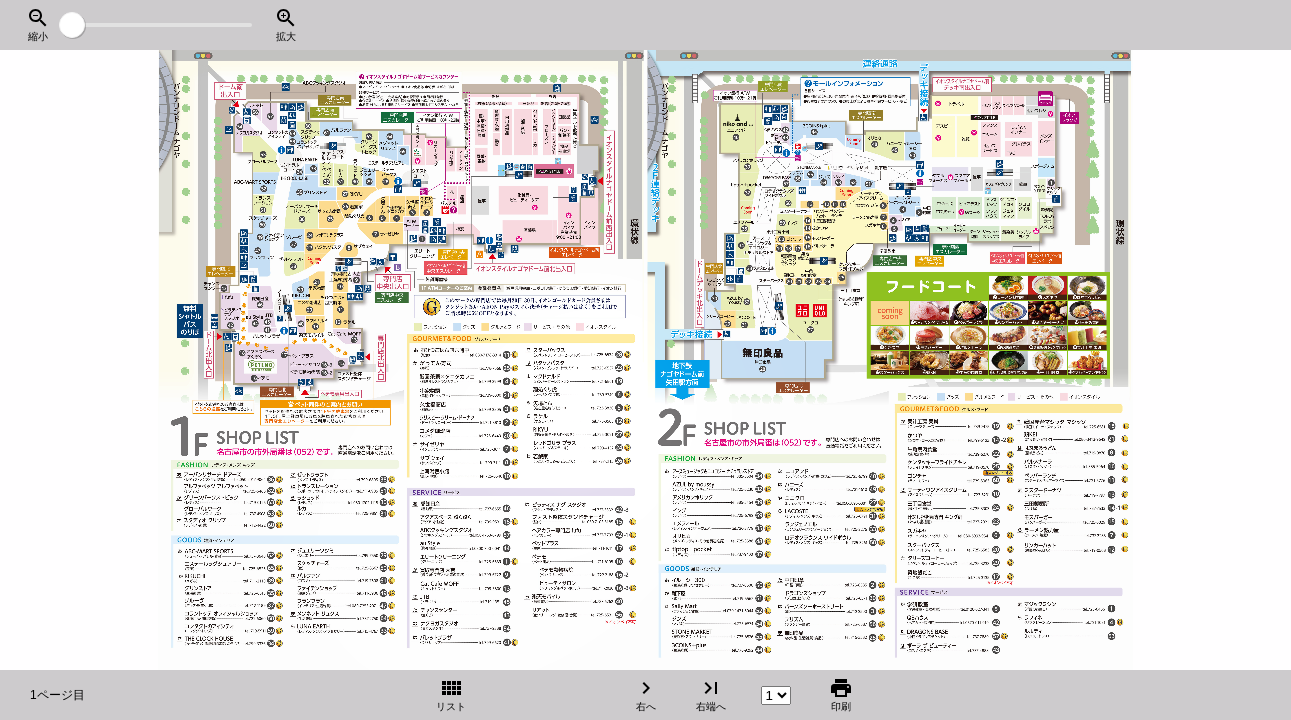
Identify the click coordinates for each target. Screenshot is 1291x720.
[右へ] (1078, 360)
